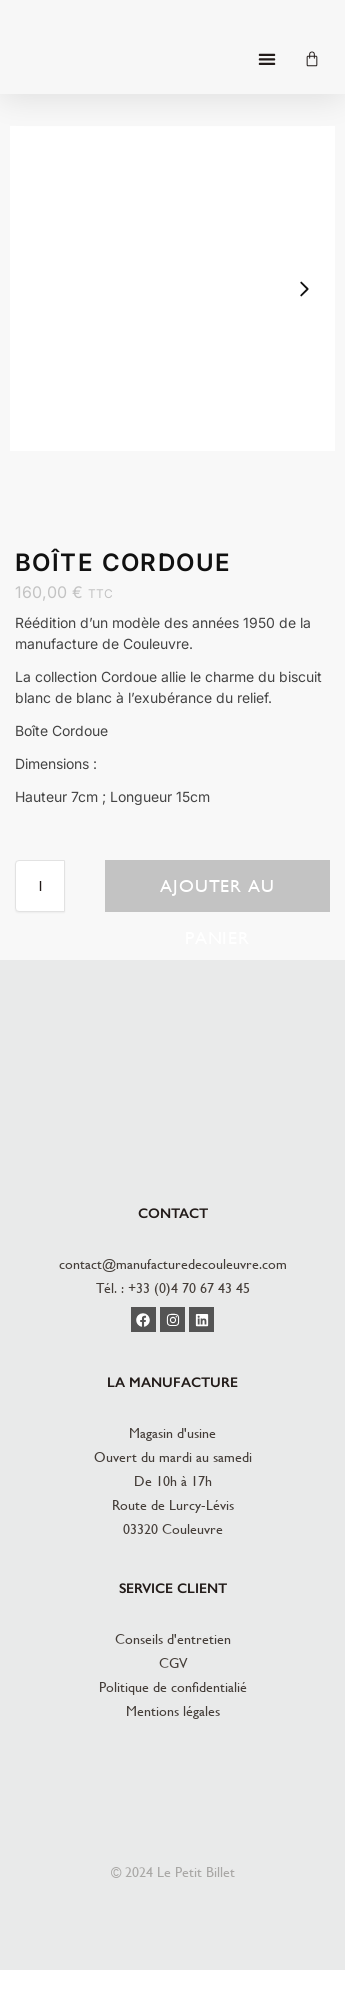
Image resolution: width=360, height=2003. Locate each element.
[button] (266, 59)
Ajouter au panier (217, 893)
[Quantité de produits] (40, 886)
